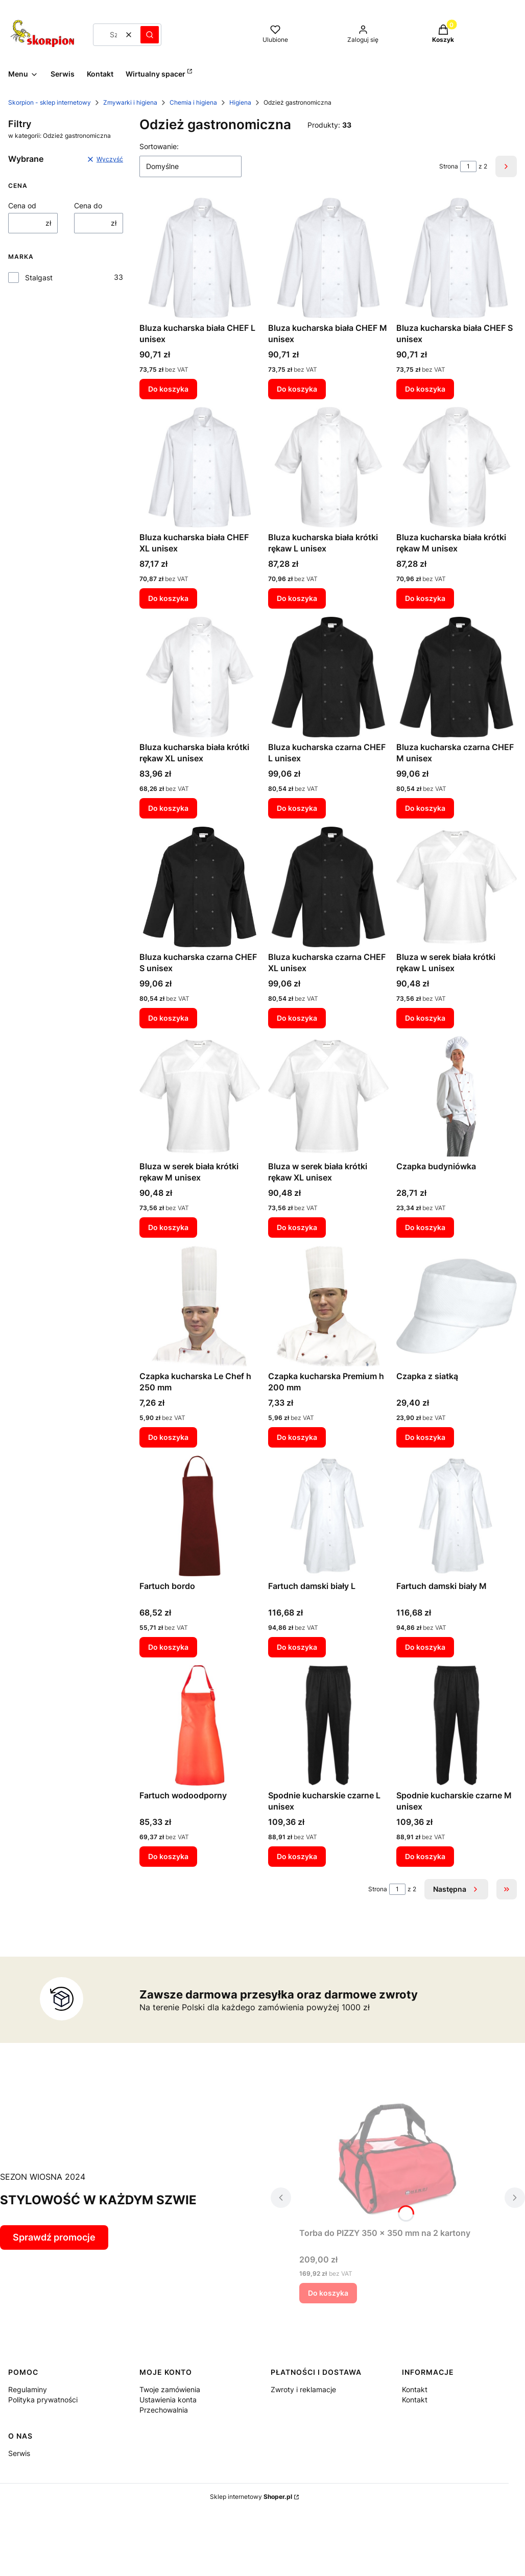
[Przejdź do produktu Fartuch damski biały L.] (328, 1516)
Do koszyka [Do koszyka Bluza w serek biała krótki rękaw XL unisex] (297, 1227)
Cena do (88, 205)
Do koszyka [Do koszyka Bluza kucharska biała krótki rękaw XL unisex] (168, 808)
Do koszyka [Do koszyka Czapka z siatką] (425, 1437)
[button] (149, 34)
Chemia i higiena (193, 102)
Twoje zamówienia (169, 2389)
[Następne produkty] (456, 1889)
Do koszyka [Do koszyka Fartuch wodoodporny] (168, 1856)
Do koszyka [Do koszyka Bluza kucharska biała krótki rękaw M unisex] (425, 598)
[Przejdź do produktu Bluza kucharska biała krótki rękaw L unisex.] (328, 467)
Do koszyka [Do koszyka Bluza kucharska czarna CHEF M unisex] (425, 808)
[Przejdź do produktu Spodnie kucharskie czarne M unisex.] (456, 1725)
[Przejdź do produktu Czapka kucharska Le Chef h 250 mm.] (199, 1306)
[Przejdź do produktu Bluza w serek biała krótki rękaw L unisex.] (456, 887)
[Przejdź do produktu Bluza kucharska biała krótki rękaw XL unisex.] (199, 677)
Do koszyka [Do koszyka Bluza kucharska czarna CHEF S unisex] (168, 1017)
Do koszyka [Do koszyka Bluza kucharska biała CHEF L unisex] (168, 388)
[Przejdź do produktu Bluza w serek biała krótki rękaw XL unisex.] (328, 1096)
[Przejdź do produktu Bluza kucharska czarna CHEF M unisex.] (456, 677)
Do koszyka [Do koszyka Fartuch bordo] (168, 1646)
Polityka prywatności (43, 2399)
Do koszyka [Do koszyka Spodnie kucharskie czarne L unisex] (297, 1856)
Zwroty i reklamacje (303, 2389)
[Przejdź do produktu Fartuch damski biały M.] (456, 1516)
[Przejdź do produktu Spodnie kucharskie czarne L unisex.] (328, 1725)
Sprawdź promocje (54, 2237)
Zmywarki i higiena (130, 102)
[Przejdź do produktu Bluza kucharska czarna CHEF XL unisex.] (328, 887)
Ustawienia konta (168, 2399)
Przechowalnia (163, 2409)
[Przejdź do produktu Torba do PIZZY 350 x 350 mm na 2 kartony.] (397, 2157)
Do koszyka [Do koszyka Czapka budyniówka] (425, 1227)
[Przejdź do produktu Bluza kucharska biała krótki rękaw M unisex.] (456, 467)
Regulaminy (27, 2389)
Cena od (22, 205)
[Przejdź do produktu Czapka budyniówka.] (456, 1096)
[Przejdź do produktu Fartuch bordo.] (199, 1516)
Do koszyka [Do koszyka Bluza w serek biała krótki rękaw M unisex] (168, 1227)
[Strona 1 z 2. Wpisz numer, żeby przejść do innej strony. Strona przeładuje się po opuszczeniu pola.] (468, 166)
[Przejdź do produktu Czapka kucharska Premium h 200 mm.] (328, 1306)
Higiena (240, 102)
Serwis (19, 2453)
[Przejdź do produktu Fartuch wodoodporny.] (199, 1725)
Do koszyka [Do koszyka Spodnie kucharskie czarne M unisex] (425, 1856)
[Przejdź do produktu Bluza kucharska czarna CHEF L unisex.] (328, 677)
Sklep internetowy (251, 2496)
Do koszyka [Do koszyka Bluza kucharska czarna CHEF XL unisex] (297, 1017)
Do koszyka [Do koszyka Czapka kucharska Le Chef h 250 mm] (168, 1437)
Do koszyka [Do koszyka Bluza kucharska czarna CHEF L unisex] (297, 808)
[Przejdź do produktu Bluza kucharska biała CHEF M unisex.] (328, 258)
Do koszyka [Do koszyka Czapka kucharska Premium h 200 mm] (297, 1437)
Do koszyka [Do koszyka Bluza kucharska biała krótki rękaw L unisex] (297, 598)
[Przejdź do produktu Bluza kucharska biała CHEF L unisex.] (199, 258)
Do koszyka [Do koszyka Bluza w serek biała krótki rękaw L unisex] (425, 1017)
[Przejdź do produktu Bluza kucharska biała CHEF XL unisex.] (199, 467)
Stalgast (39, 277)
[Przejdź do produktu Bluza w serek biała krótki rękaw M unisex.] (199, 1096)
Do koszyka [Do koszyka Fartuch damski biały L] (297, 1646)
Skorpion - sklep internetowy (49, 102)
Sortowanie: (159, 146)
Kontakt (414, 2389)
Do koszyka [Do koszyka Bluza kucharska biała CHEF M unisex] (297, 388)
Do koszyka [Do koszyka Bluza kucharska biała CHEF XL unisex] (168, 598)
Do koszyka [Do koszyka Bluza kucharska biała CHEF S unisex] (425, 388)
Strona (448, 166)
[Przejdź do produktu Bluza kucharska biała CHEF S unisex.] (456, 258)
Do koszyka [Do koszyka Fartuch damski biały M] (425, 1646)
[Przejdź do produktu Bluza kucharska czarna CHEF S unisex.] (199, 887)
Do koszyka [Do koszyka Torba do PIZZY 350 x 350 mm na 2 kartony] (328, 2293)
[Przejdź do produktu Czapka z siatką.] (456, 1306)
